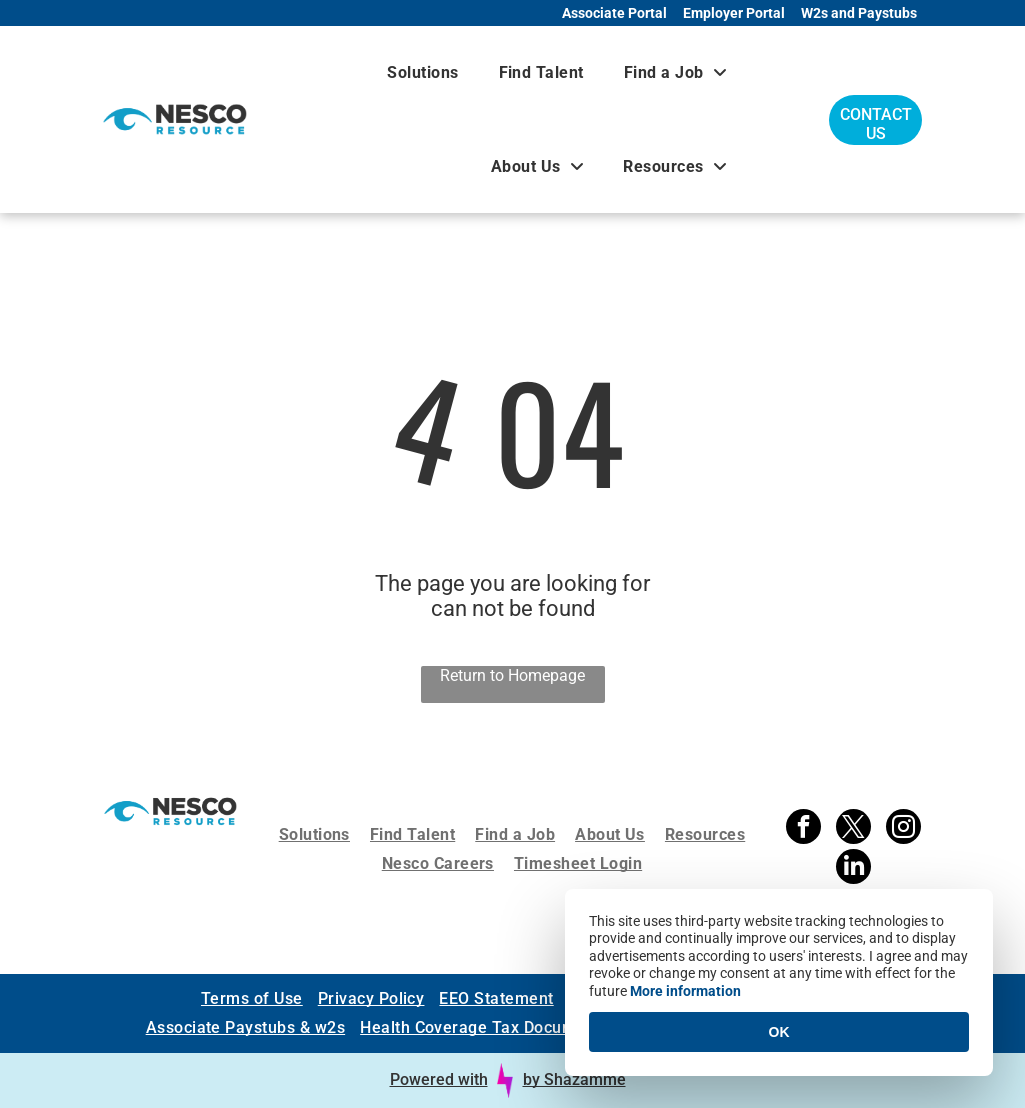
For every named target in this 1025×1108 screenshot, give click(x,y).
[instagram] (903, 829)
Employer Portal (734, 13)
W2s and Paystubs (859, 13)
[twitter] (853, 829)
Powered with (439, 1079)
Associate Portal (614, 13)
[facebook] (803, 829)
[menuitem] (422, 72)
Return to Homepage (512, 675)
